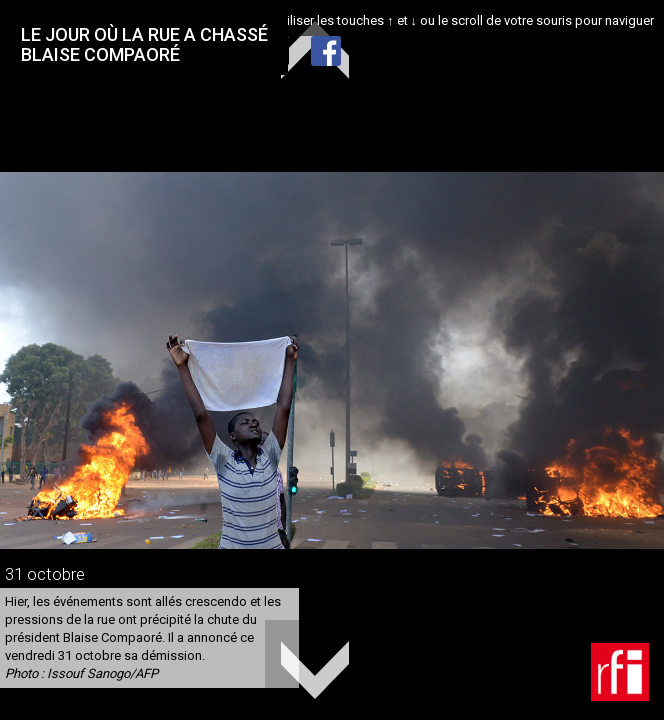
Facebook (326, 51)
